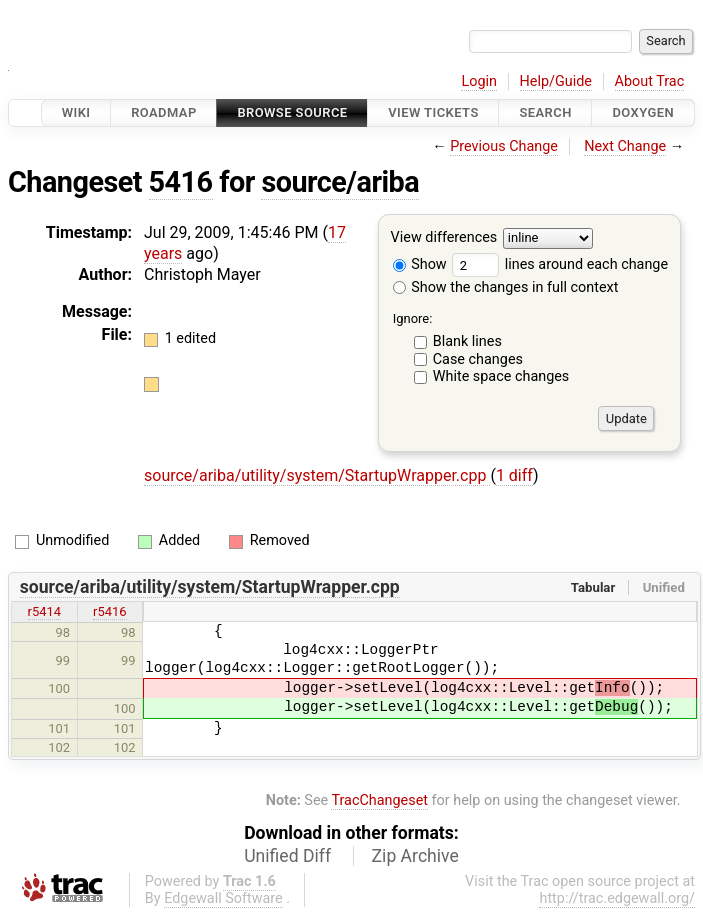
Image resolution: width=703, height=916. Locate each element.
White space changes (501, 376)
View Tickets (433, 112)
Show (420, 264)
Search (545, 112)
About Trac (650, 81)
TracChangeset (379, 800)
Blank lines (467, 341)
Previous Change (504, 146)
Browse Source (292, 112)
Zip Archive (415, 856)
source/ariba (340, 182)
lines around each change (560, 264)
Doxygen (643, 112)
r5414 (45, 611)
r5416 (110, 611)
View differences (444, 238)
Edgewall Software (223, 898)
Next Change (625, 146)
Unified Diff (287, 856)
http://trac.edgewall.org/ (617, 898)
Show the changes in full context (506, 287)
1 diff (514, 475)
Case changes (478, 359)
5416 (181, 182)
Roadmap (164, 112)
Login (479, 81)
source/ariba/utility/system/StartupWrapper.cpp (317, 475)
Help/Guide (556, 81)
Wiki (76, 112)
